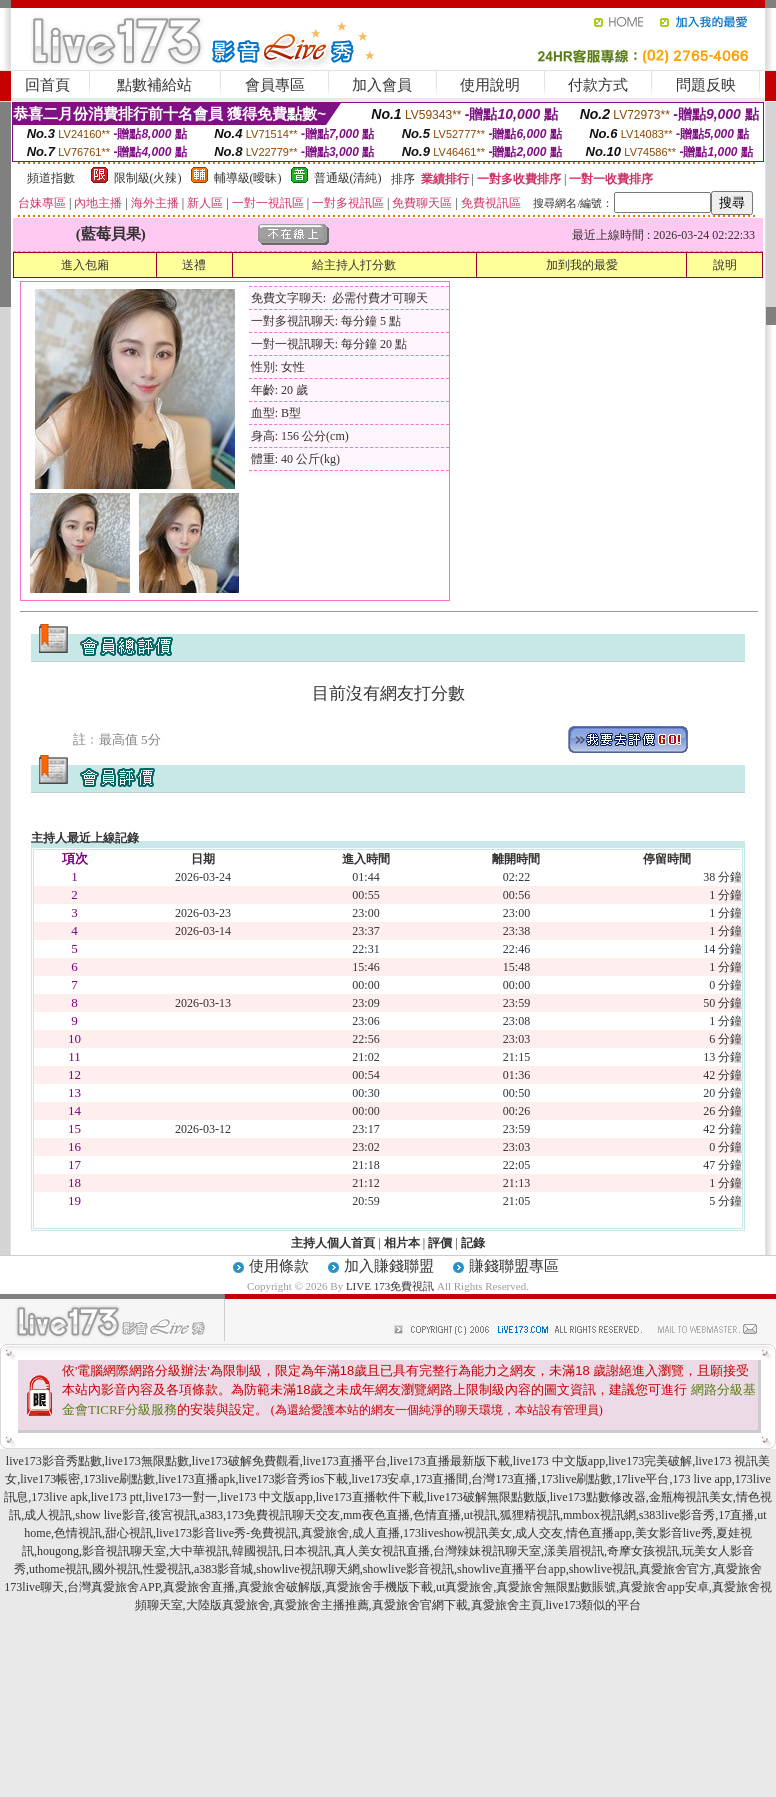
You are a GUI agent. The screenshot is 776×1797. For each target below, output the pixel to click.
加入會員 (382, 85)
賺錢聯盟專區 (514, 1266)
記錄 (473, 1243)
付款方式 (598, 85)
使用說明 (490, 85)
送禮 (194, 265)
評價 (440, 1243)
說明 (725, 265)
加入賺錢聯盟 (389, 1266)
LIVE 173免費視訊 (390, 1286)
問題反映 (706, 85)
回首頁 (47, 85)
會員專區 (275, 85)
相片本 (402, 1243)
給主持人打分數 (354, 265)
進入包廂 (85, 265)
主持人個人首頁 (333, 1243)
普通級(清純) (348, 178)
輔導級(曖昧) (248, 178)
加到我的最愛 (582, 265)
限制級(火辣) (148, 178)
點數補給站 (154, 85)
